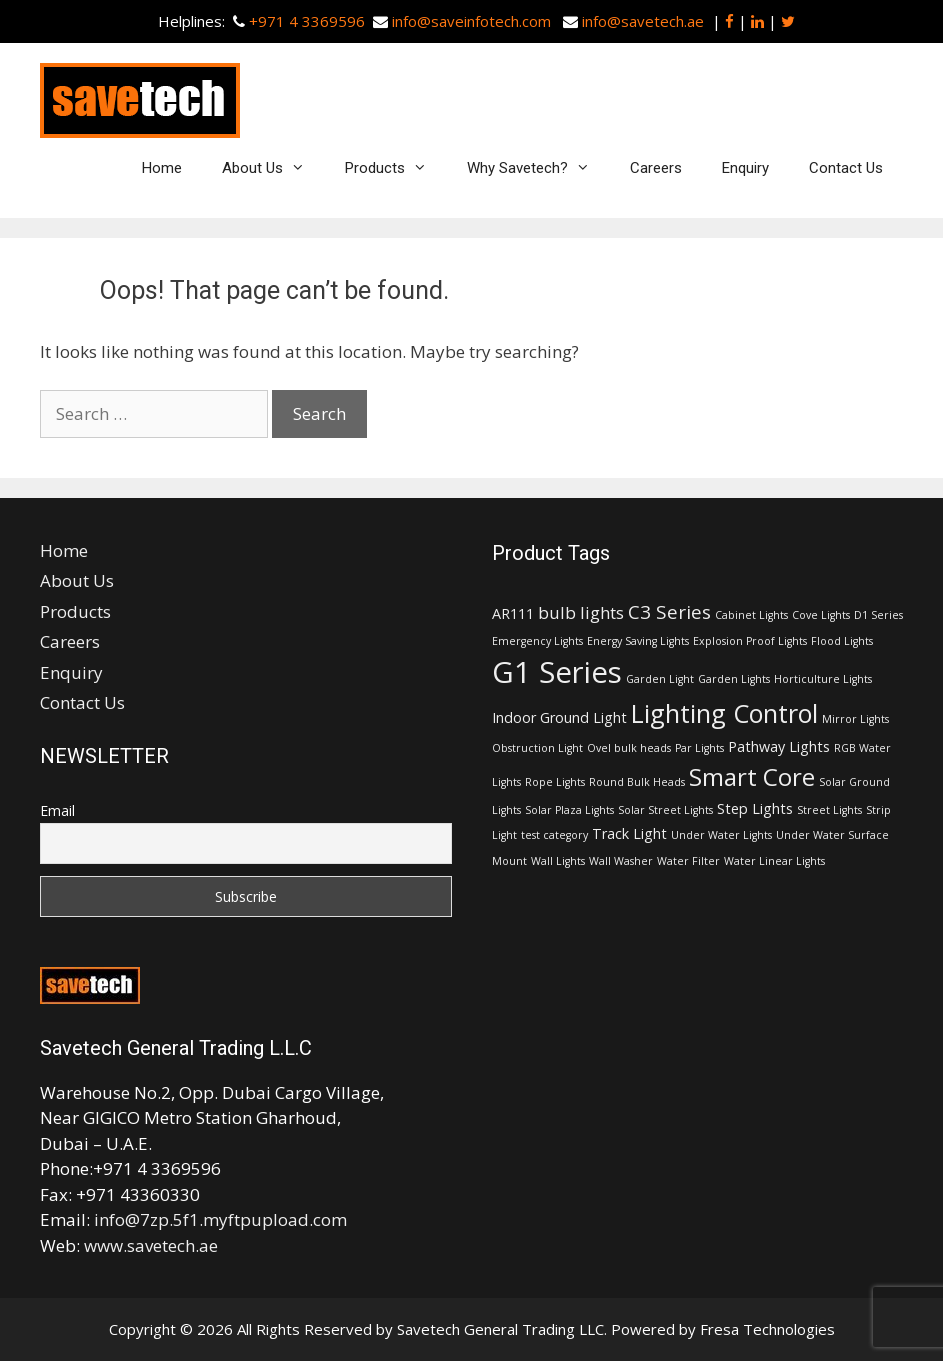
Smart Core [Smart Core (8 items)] (752, 776)
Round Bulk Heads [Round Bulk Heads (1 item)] (637, 782)
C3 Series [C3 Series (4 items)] (669, 612)
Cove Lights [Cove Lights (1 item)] (821, 615)
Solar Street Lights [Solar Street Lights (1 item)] (665, 810)
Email (57, 810)
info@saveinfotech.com (471, 21)
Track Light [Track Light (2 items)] (629, 833)
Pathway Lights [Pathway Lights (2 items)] (779, 746)
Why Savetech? (538, 168)
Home (162, 168)
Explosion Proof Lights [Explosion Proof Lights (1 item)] (750, 641)
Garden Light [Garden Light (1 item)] (660, 679)
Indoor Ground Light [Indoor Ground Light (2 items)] (559, 717)
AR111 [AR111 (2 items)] (513, 613)
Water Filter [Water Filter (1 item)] (688, 861)
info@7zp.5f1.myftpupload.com (220, 1219)
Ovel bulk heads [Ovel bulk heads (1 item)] (629, 748)
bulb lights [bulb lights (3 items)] (581, 612)
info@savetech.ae (643, 21)
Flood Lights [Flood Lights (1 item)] (842, 641)
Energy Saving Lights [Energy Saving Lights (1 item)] (638, 641)
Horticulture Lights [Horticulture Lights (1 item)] (823, 679)
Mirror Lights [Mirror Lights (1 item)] (855, 719)
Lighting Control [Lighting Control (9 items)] (724, 713)
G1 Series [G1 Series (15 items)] (557, 672)
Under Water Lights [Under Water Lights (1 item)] (721, 835)
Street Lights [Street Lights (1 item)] (829, 810)
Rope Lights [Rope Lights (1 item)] (555, 782)
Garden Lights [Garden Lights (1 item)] (734, 679)
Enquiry (745, 168)
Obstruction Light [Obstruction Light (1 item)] (537, 748)
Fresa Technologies (767, 1329)
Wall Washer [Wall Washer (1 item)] (621, 861)
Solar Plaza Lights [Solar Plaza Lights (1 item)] (569, 810)
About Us (273, 168)
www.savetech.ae (151, 1245)
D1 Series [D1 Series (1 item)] (878, 615)
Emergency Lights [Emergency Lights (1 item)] (537, 641)
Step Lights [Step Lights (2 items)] (755, 808)
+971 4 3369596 (307, 21)
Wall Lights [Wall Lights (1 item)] (558, 861)
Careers (656, 168)
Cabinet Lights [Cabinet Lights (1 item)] (751, 615)
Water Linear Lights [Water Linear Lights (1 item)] (774, 861)
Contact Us (846, 168)
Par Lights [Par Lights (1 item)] (699, 748)
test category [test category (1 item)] (554, 835)
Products (396, 168)
